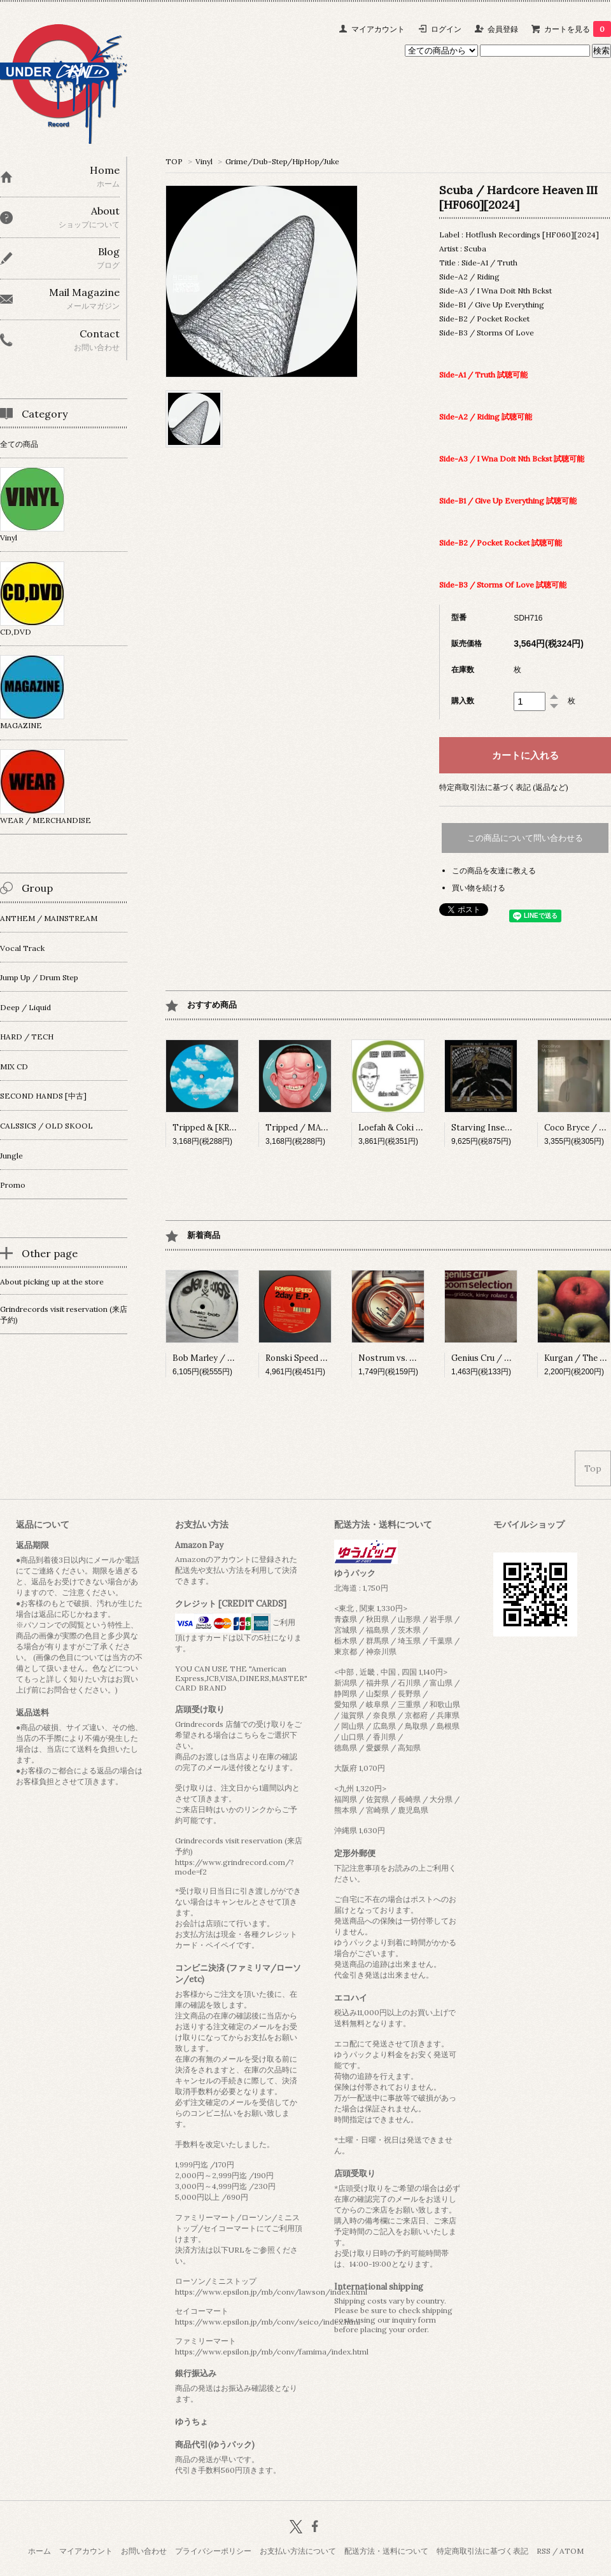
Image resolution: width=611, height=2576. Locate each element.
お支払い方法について (298, 2551)
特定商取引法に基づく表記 (482, 2551)
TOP (174, 161)
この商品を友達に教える (494, 870)
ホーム (39, 2551)
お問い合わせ (144, 2551)
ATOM (571, 2551)
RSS (544, 2551)
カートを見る (577, 29)
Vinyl (204, 161)
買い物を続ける (478, 887)
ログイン (446, 29)
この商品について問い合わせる (525, 838)
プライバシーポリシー (213, 2551)
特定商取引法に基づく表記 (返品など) (503, 787)
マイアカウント (378, 29)
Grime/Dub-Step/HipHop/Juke (282, 161)
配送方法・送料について (386, 2551)
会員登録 (503, 29)
